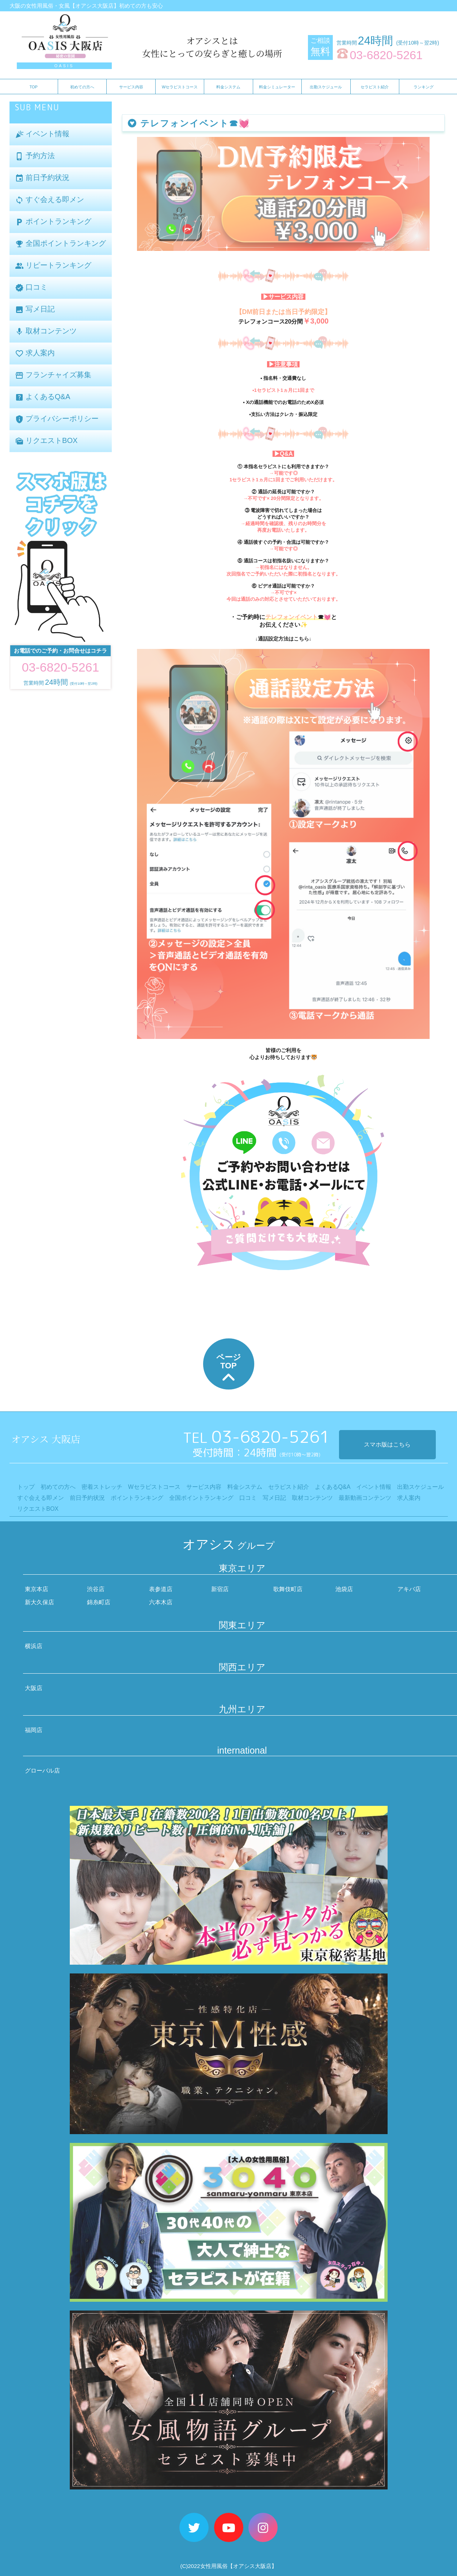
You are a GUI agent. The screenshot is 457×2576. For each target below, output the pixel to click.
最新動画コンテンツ (365, 1498)
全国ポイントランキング (60, 243)
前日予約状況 (42, 178)
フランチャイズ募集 (53, 375)
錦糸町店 (98, 1602)
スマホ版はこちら (387, 1444)
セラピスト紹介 (375, 87)
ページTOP (228, 1369)
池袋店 (344, 1589)
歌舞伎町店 (287, 1589)
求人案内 (35, 353)
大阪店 (33, 1688)
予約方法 (35, 156)
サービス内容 (131, 87)
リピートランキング (53, 265)
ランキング (424, 87)
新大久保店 (39, 1602)
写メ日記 (35, 309)
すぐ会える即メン (49, 200)
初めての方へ (82, 87)
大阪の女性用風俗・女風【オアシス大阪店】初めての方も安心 (86, 6)
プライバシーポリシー (57, 419)
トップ (26, 1487)
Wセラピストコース (180, 87)
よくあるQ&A (43, 397)
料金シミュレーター (277, 87)
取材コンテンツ (46, 331)
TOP (34, 87)
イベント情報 (42, 134)
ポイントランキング (53, 221)
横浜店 (33, 1646)
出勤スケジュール (326, 87)
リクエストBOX (46, 441)
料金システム (228, 87)
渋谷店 (95, 1589)
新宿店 (220, 1589)
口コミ (31, 287)
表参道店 (160, 1589)
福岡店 (33, 1730)
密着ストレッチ (101, 1487)
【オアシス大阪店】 (252, 2566)
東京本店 (36, 1589)
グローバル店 (42, 1770)
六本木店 (160, 1602)
